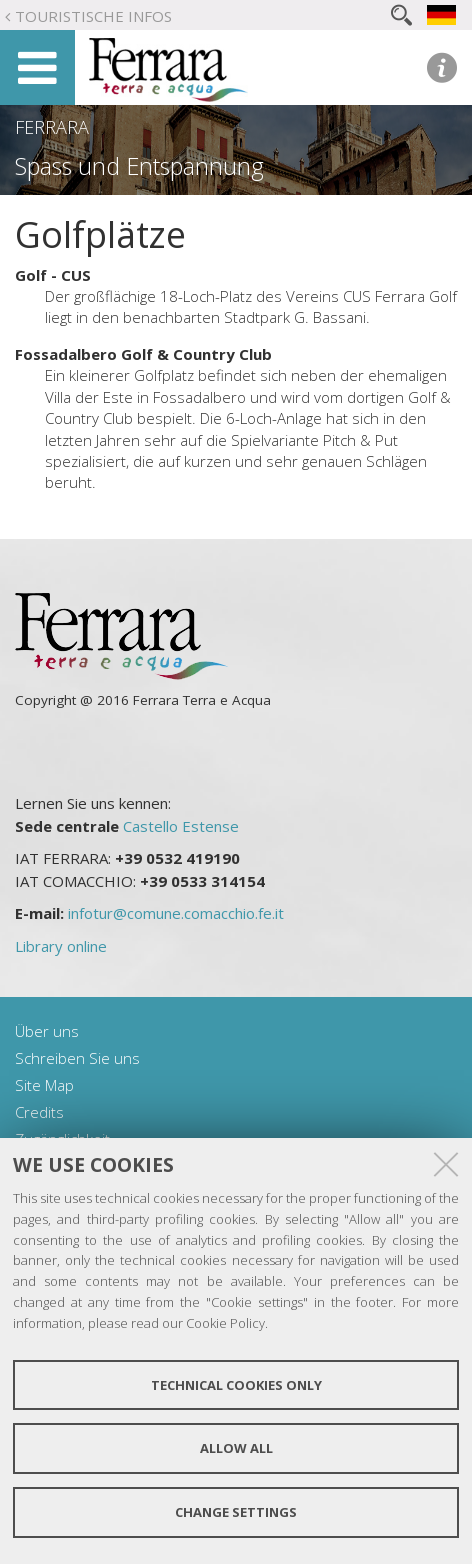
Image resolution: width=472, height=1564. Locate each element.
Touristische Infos (93, 16)
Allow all (236, 1448)
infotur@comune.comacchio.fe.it (176, 913)
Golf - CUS (53, 275)
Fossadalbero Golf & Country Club (143, 354)
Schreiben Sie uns (77, 1058)
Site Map (44, 1085)
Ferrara (52, 127)
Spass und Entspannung (139, 166)
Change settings (236, 1512)
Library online (61, 946)
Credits (39, 1112)
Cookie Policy (225, 1323)
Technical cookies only (236, 1385)
